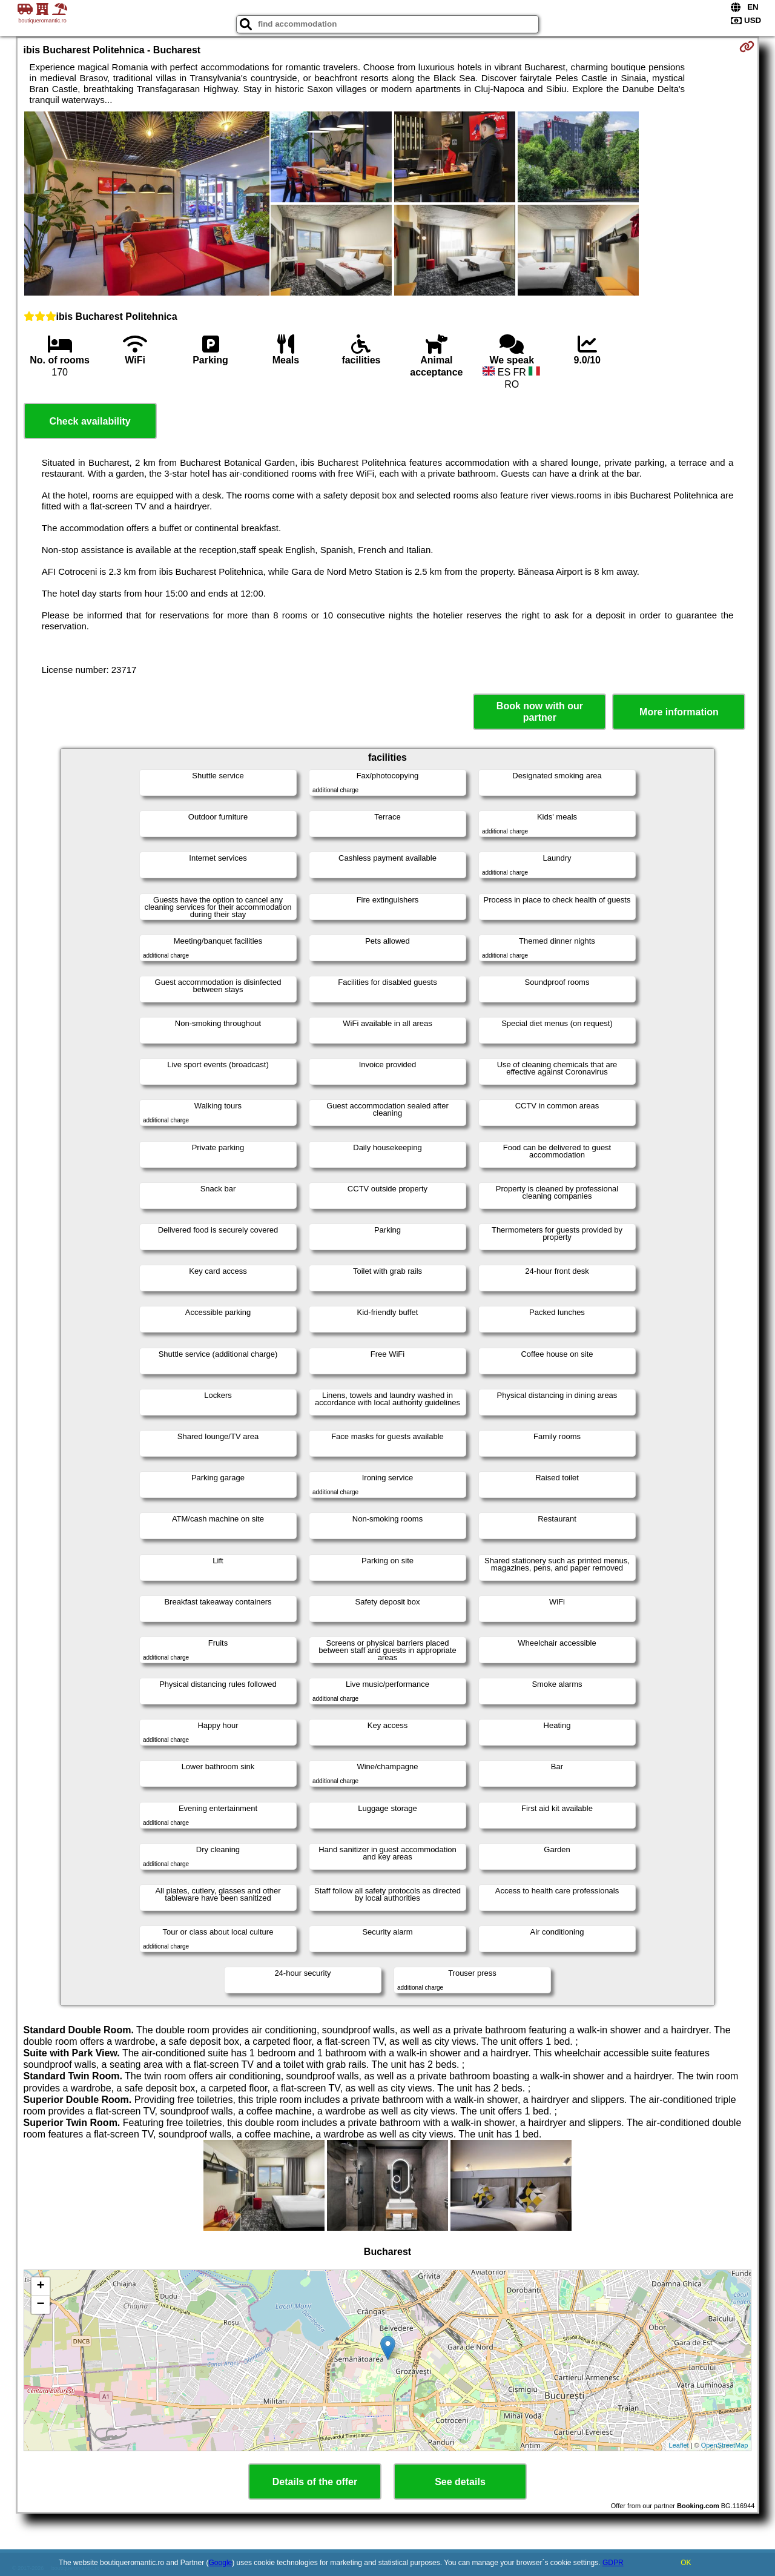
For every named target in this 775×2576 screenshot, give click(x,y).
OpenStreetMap (724, 2445)
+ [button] (40, 2286)
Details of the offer (314, 2482)
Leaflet (679, 2445)
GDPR (613, 2562)
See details (460, 2482)
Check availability (89, 421)
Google (220, 2562)
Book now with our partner (539, 712)
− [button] (40, 2305)
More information (679, 712)
